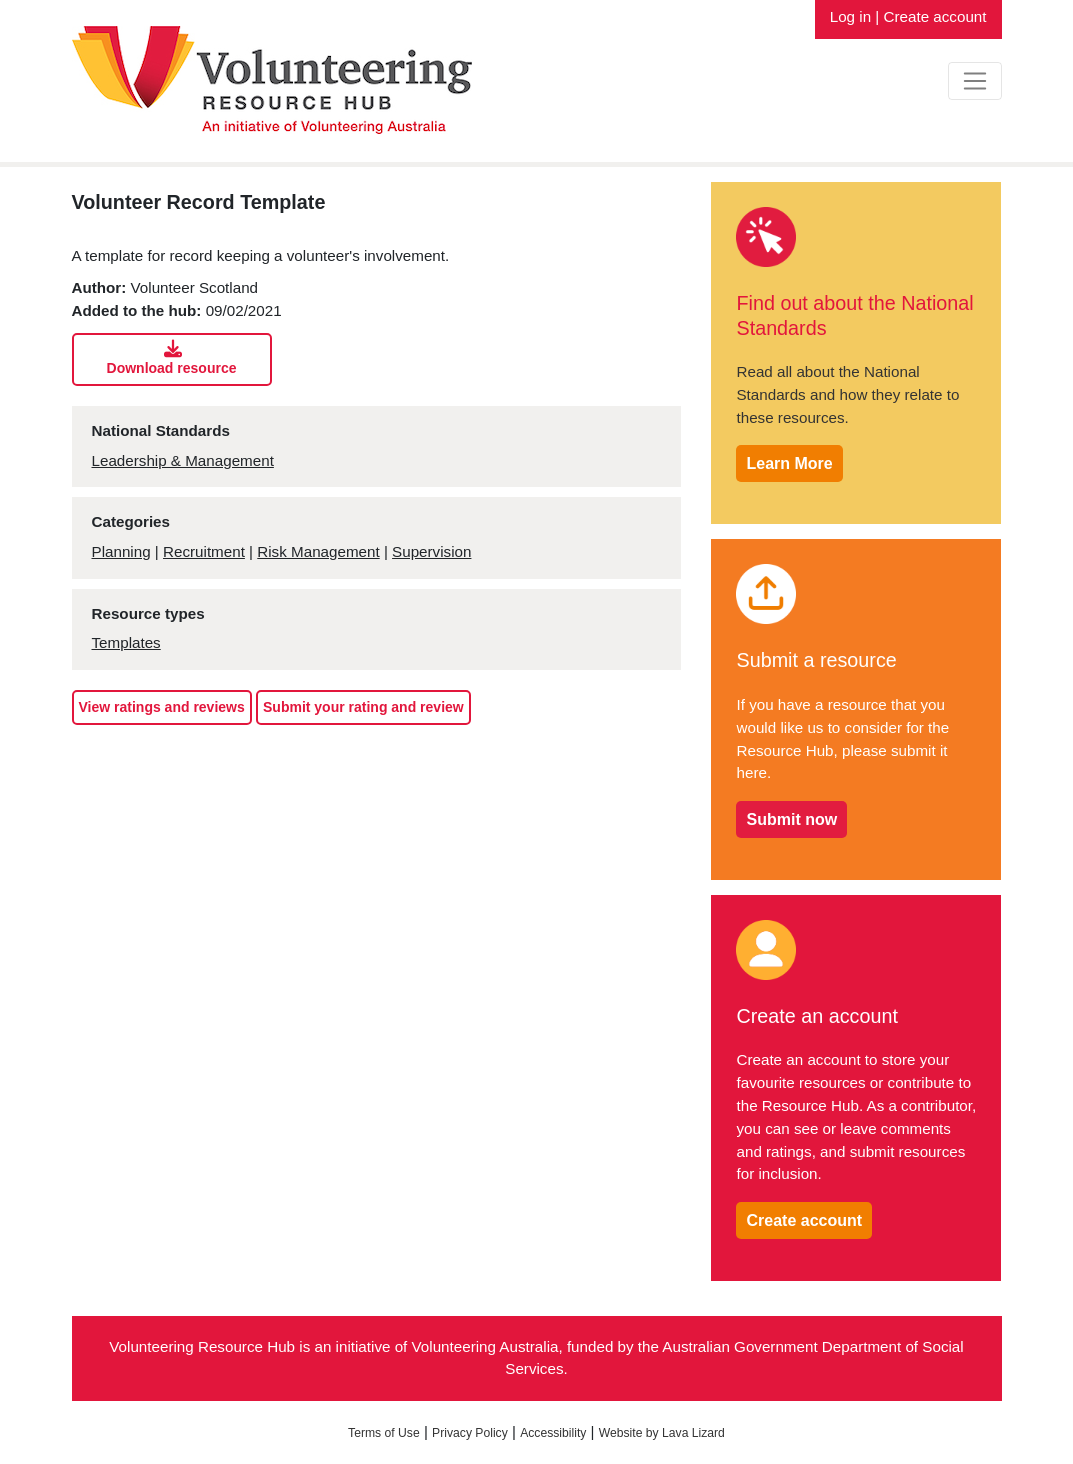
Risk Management (318, 551)
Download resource (173, 358)
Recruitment (204, 551)
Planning (121, 551)
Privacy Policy (470, 1433)
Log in (850, 16)
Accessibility (553, 1433)
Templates (126, 642)
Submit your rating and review (363, 707)
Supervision (431, 551)
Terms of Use (384, 1433)
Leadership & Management (183, 460)
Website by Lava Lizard (662, 1433)
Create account (935, 16)
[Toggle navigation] (974, 81)
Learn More (789, 463)
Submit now (791, 819)
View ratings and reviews (162, 707)
